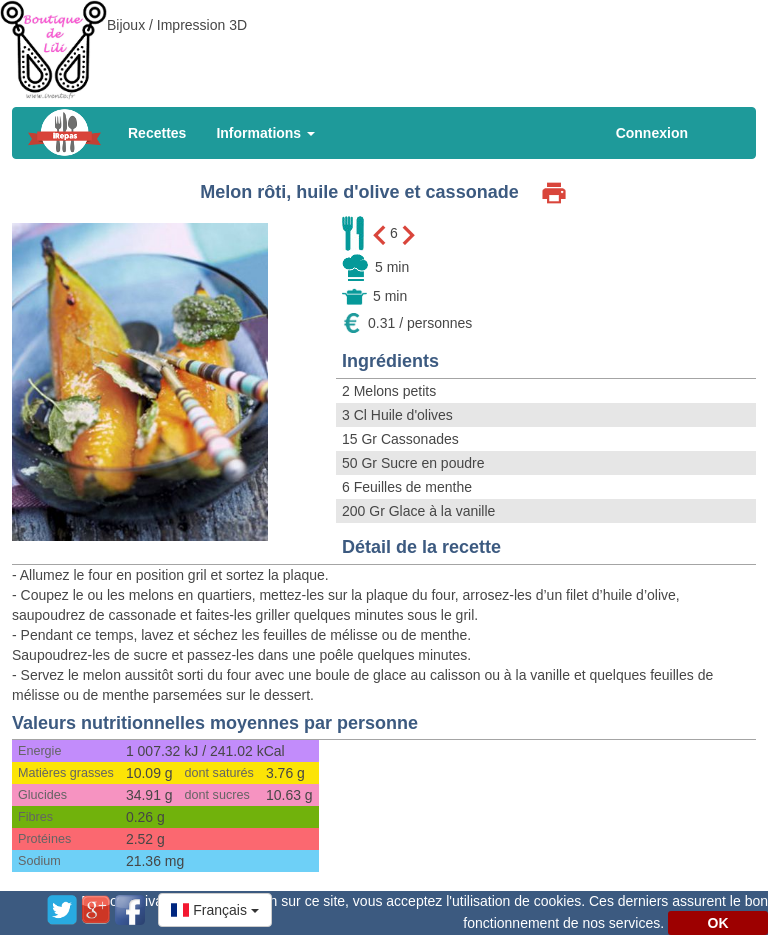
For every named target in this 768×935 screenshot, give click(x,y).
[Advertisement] (384, 45)
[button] (215, 910)
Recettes (157, 133)
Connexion (652, 133)
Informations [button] (265, 133)
